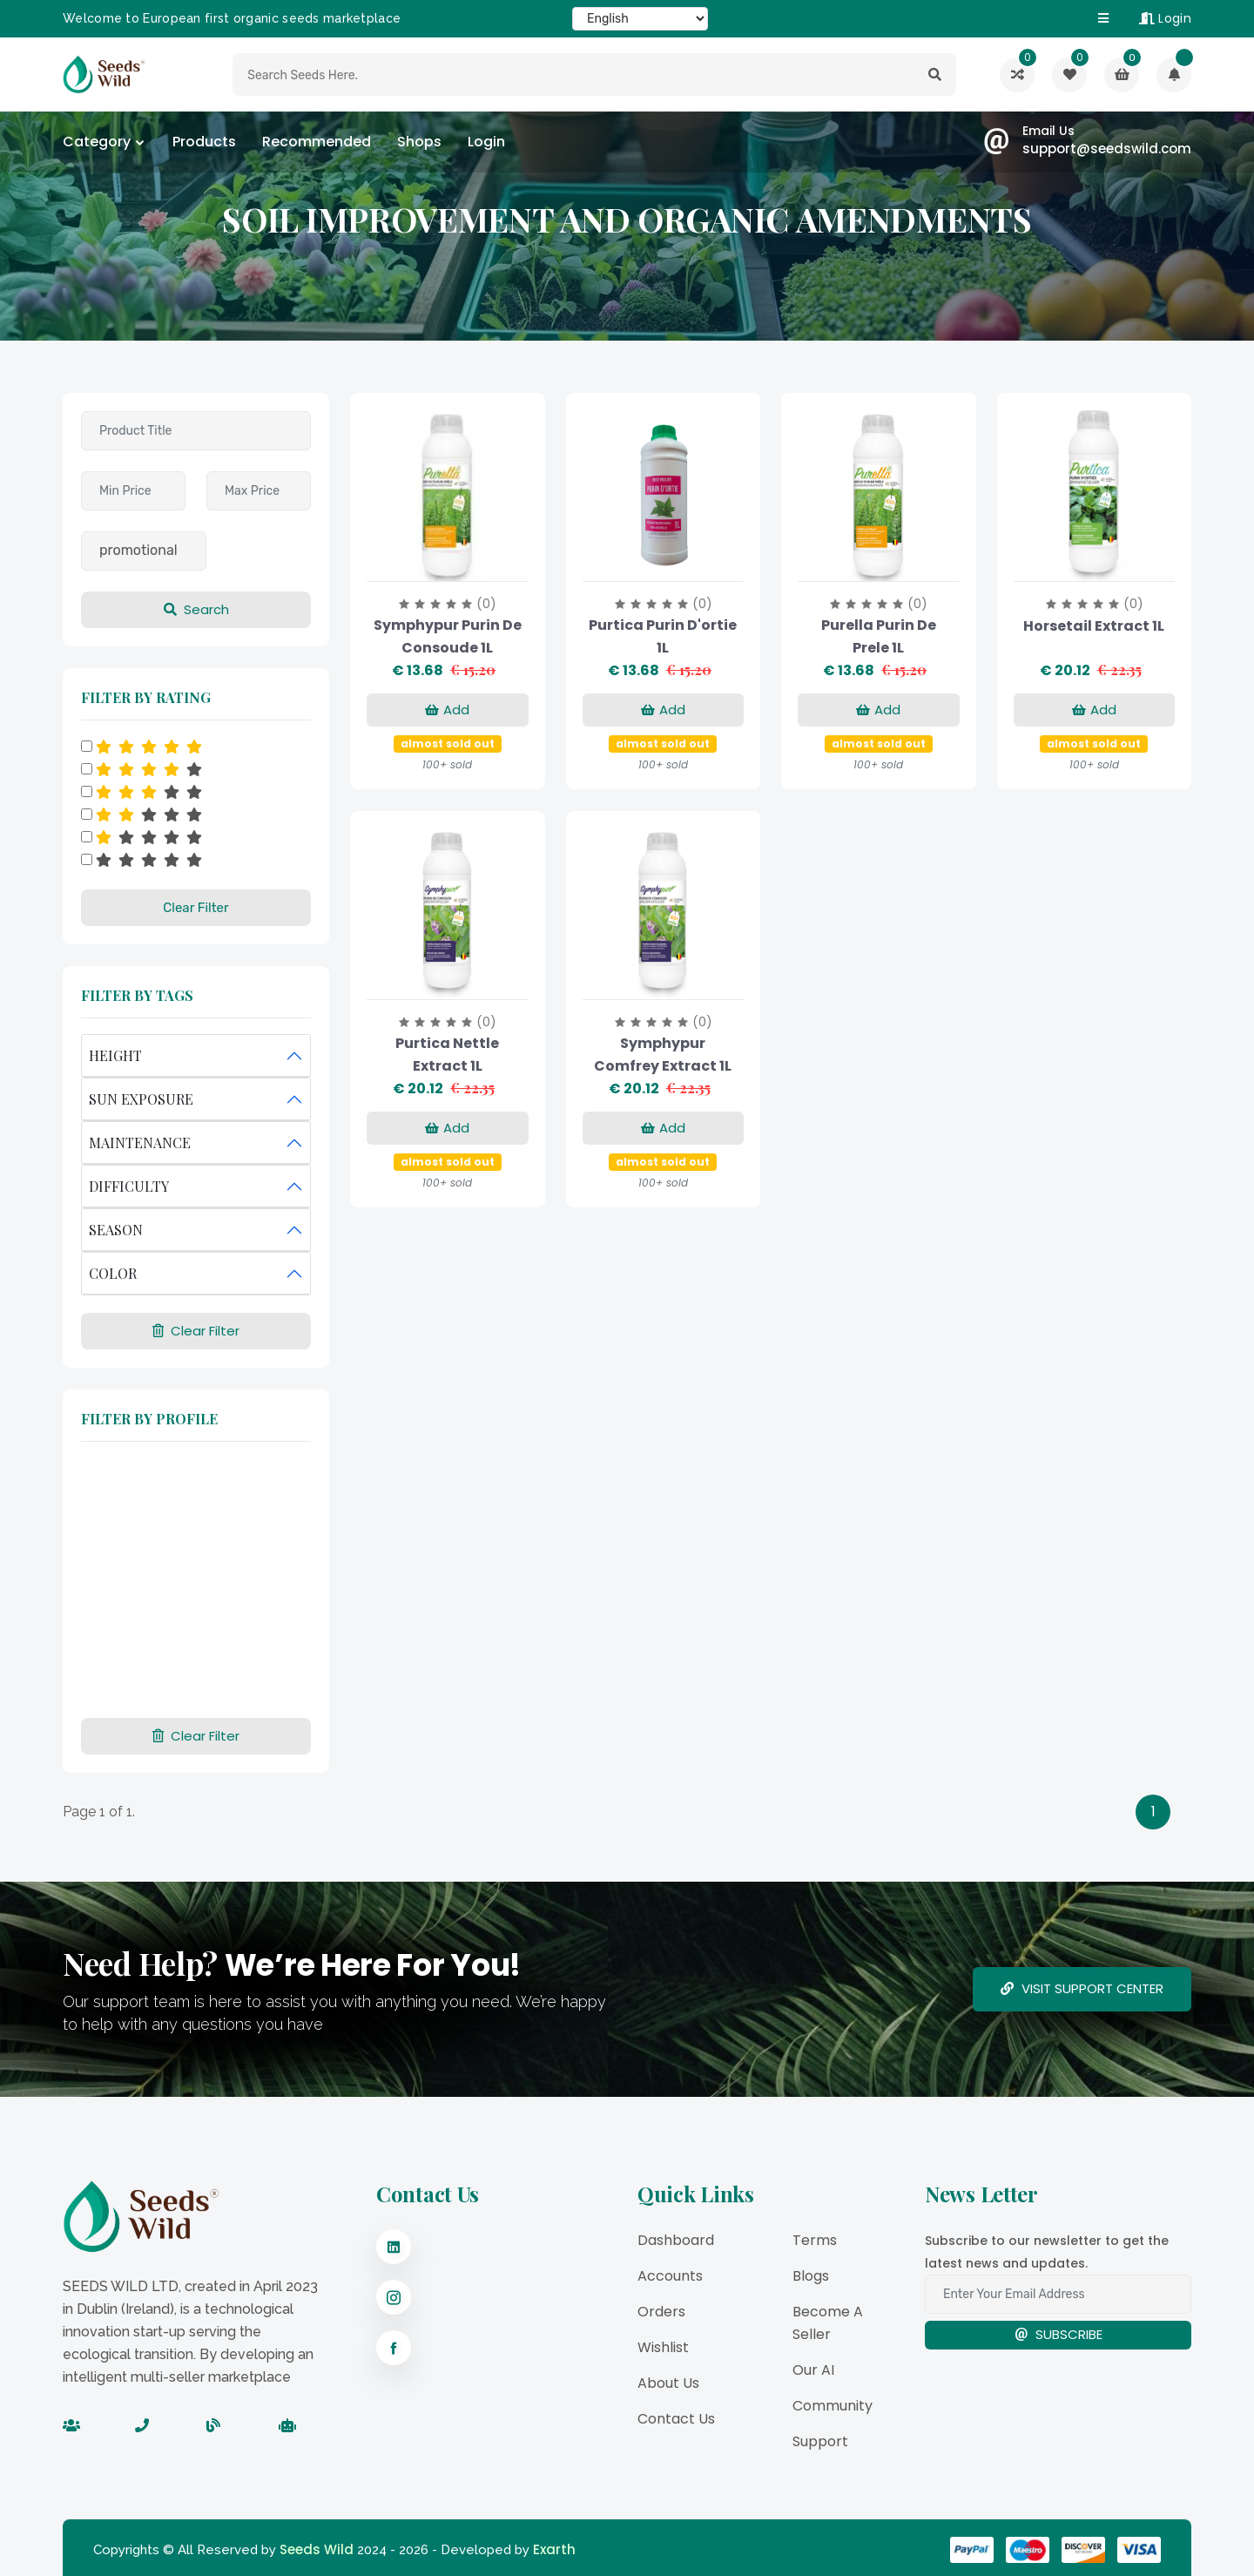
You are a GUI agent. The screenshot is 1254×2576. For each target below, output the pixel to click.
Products (204, 142)
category (97, 142)
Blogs (810, 2276)
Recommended (316, 142)
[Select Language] (640, 18)
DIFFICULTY (129, 1186)
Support (820, 2441)
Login (1165, 18)
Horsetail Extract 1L (1093, 626)
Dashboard (675, 2240)
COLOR (113, 1273)
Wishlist (663, 2347)
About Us (668, 2383)
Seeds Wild (317, 2549)
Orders (661, 2312)
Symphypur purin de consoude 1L (448, 636)
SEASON (116, 1229)
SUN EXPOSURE (141, 1099)
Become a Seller (827, 2323)
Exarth (554, 2549)
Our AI (813, 2370)
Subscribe (1058, 2334)
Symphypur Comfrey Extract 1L (663, 1054)
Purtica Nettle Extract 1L (447, 1054)
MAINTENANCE (140, 1142)
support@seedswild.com (1106, 148)
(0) (486, 603)
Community (832, 2406)
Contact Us (676, 2419)
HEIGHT (115, 1055)
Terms (814, 2240)
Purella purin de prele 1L (878, 636)
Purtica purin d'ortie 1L (663, 636)
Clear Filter (195, 908)
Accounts (670, 2276)
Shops (419, 142)
